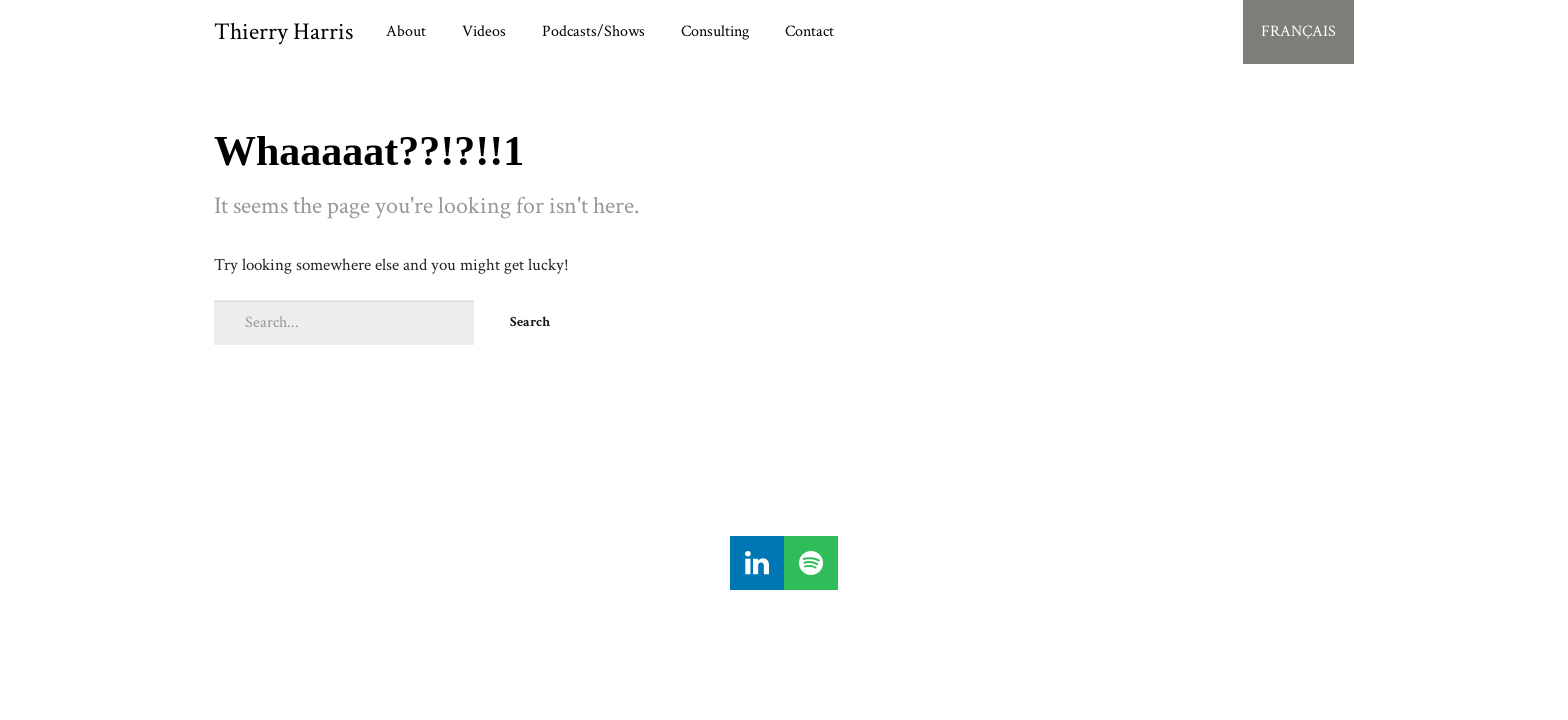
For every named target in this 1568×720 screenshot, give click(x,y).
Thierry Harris (283, 31)
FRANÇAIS (1298, 31)
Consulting (715, 31)
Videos (484, 31)
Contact (809, 31)
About (406, 31)
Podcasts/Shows (593, 31)
